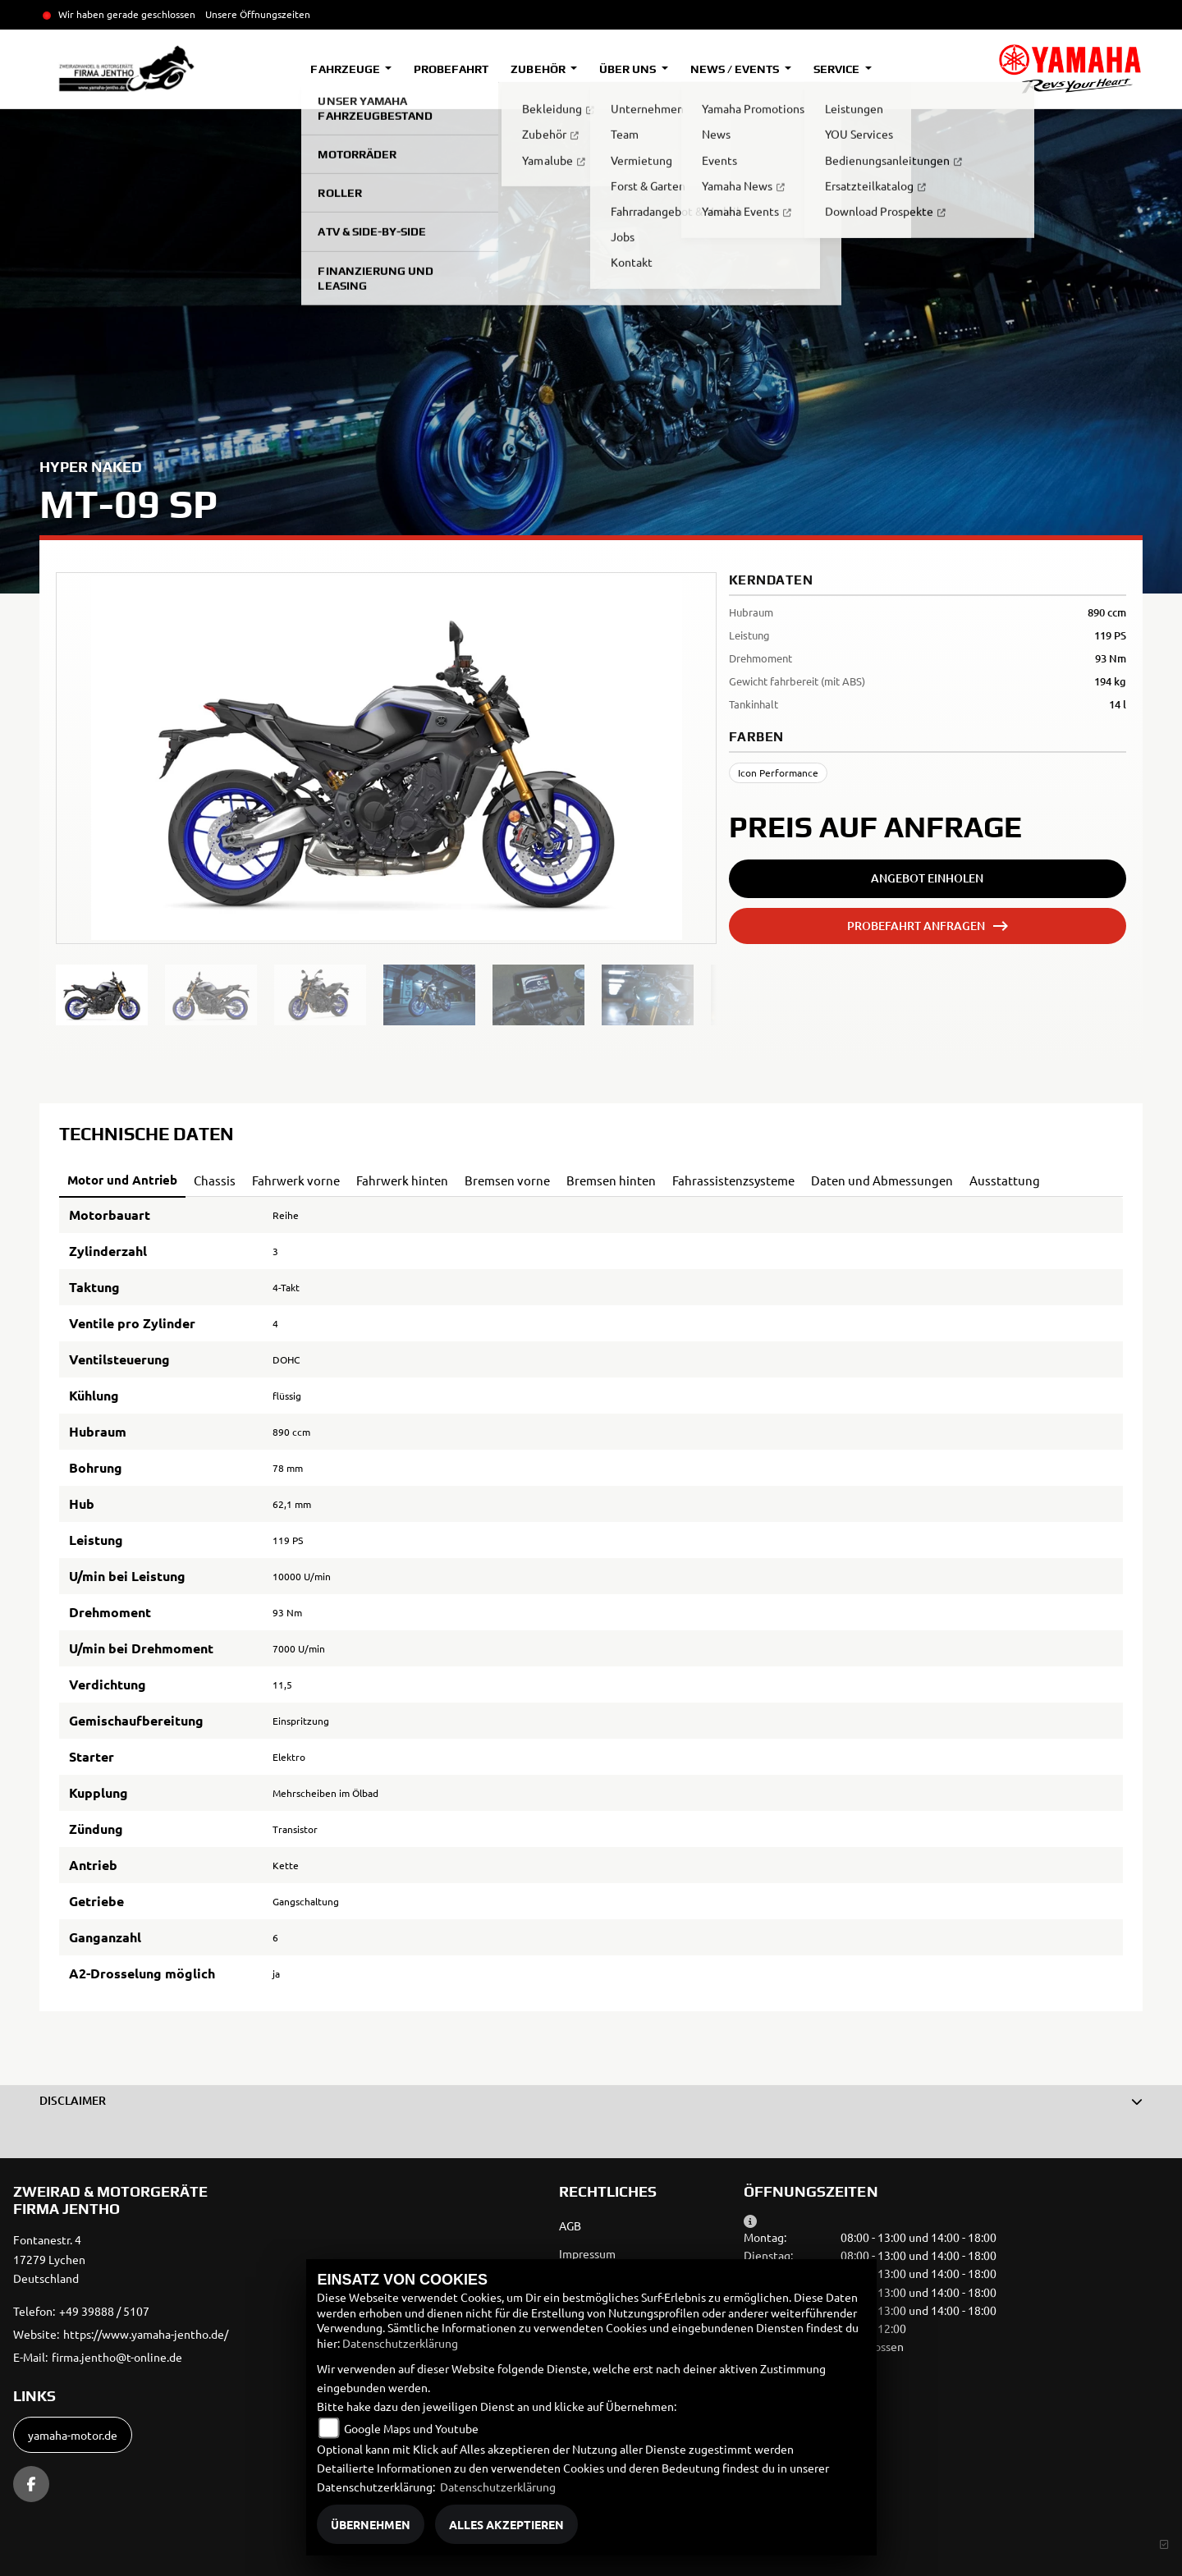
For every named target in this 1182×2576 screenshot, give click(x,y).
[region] (386, 995)
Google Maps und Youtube (411, 2428)
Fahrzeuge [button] (346, 69)
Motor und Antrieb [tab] (122, 1179)
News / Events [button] (735, 69)
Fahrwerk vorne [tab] (296, 1180)
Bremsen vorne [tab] (507, 1180)
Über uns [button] (628, 69)
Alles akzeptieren (506, 2524)
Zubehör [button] (539, 69)
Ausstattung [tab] (1004, 1180)
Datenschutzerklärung (400, 2342)
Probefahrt (451, 69)
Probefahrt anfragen (916, 925)
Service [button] (837, 69)
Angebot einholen (927, 878)
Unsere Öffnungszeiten (257, 14)
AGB (570, 2225)
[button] (591, 2100)
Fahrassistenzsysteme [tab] (733, 1180)
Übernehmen (370, 2524)
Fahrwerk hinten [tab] (402, 1180)
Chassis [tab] (215, 1180)
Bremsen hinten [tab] (611, 1180)
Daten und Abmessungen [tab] (882, 1180)
